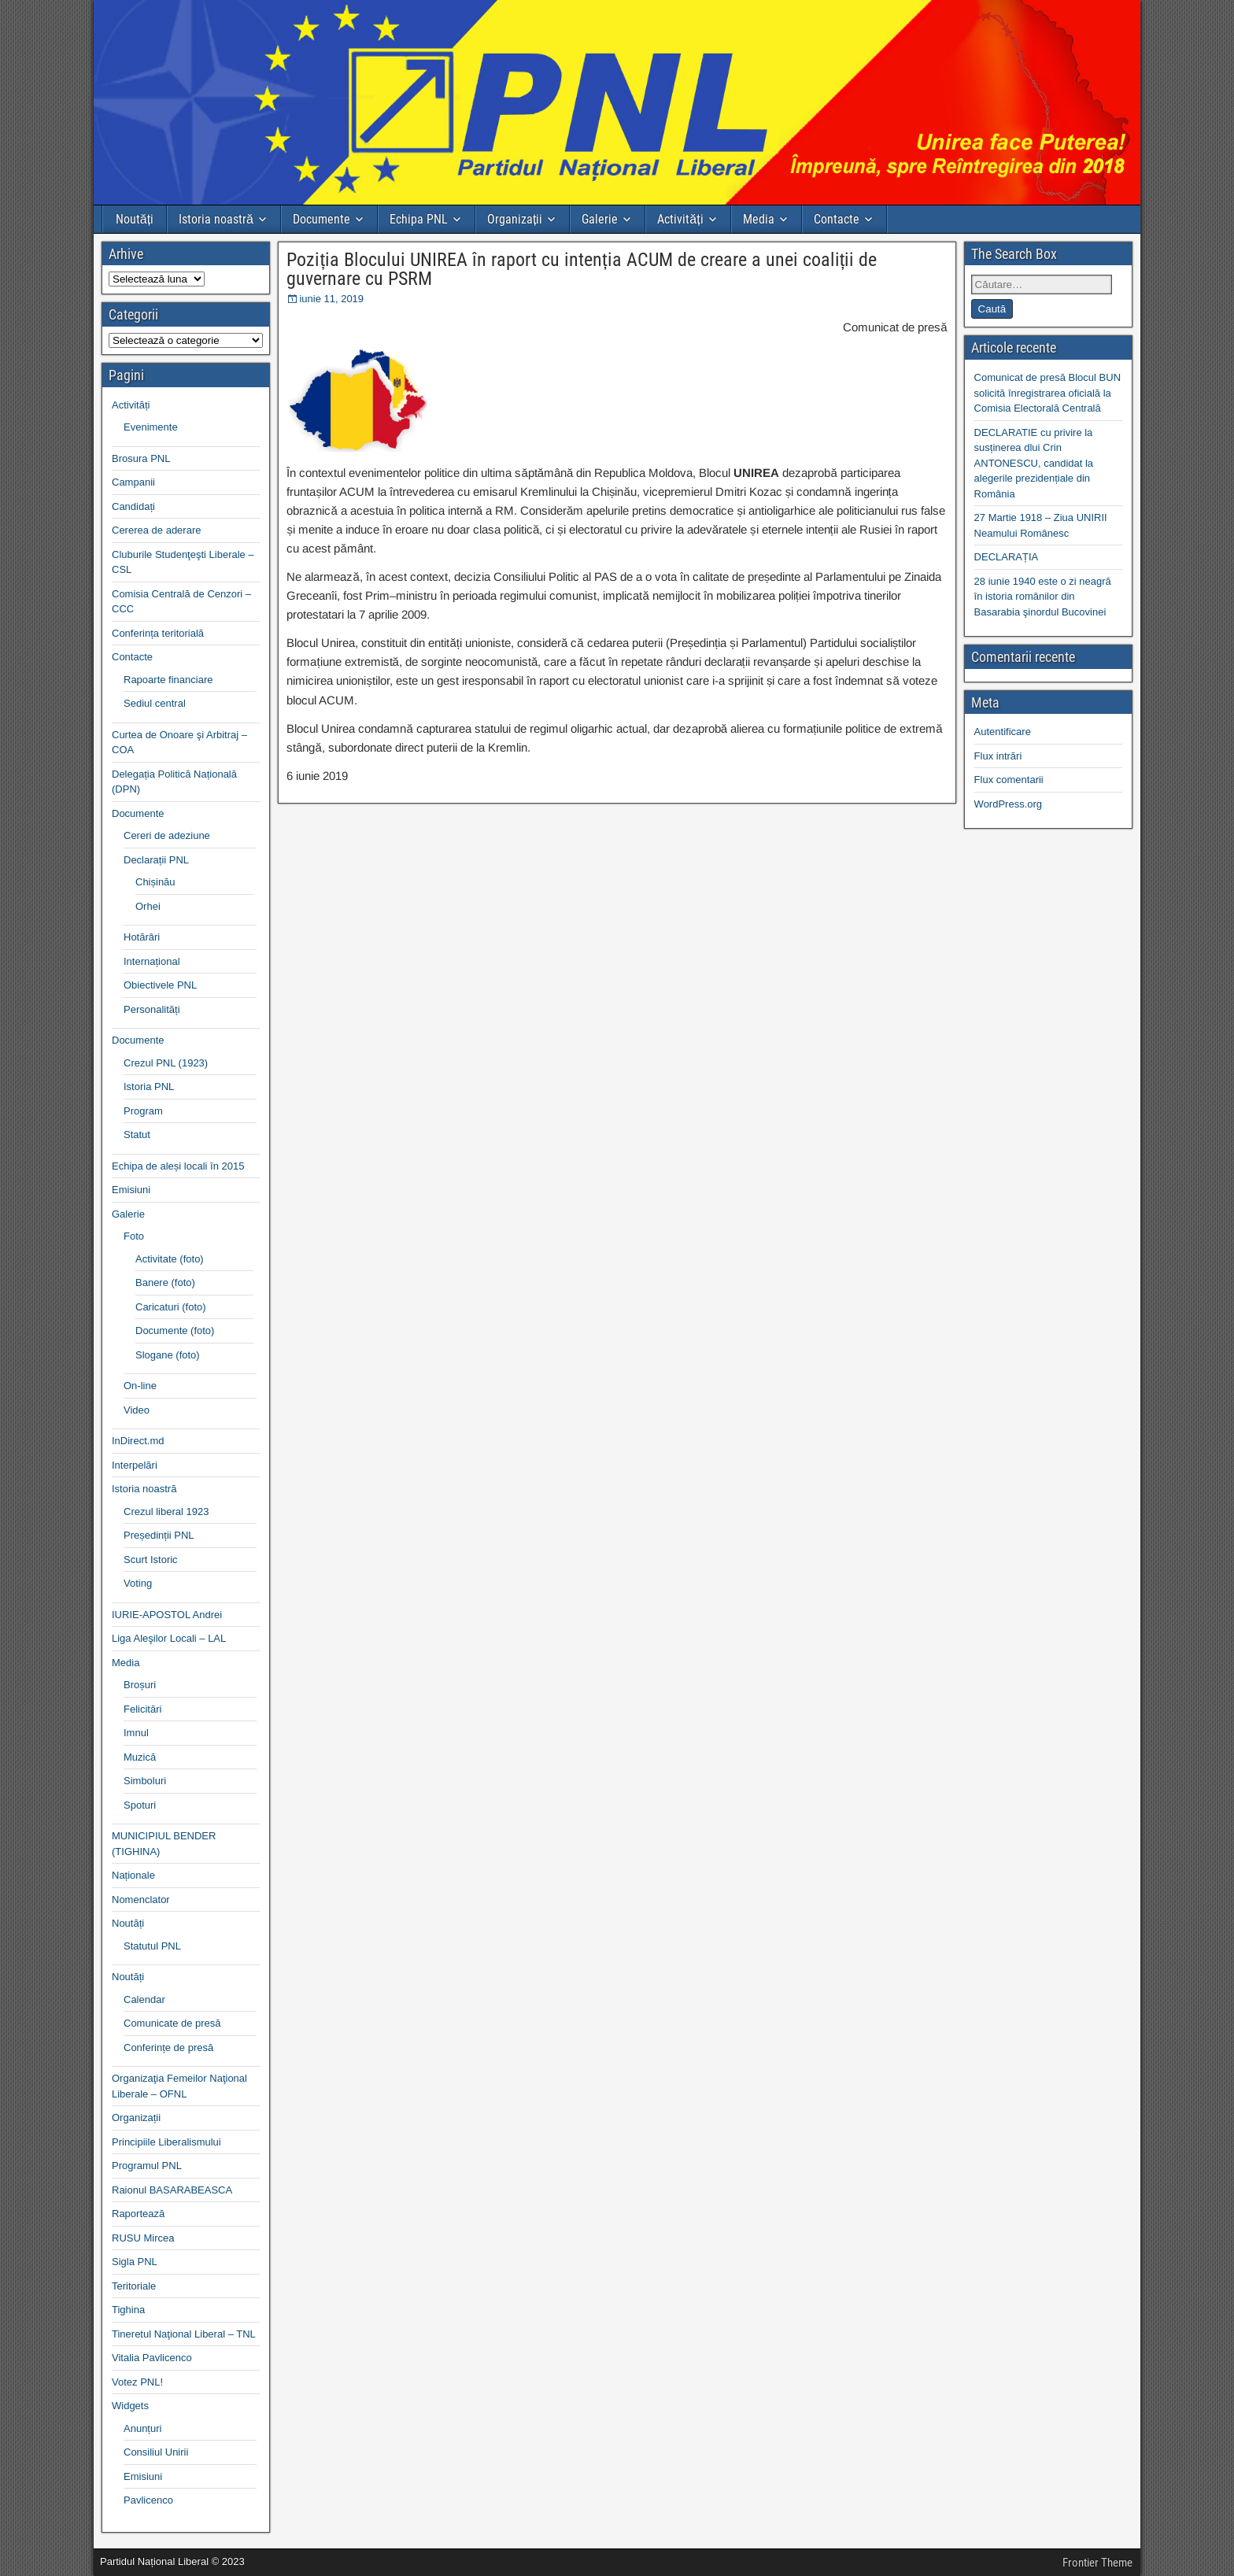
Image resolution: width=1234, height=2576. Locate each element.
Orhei (148, 906)
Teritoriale (134, 2286)
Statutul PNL (152, 1946)
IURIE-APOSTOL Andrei (167, 1615)
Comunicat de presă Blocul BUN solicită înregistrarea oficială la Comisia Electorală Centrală (1047, 392)
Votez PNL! (137, 2382)
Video (137, 1410)
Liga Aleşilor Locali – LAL (169, 1638)
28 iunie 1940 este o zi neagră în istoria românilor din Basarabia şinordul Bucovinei (1042, 596)
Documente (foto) (174, 1330)
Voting (138, 1583)
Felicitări (142, 1709)
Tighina (128, 2309)
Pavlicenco (148, 2500)
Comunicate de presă (172, 2023)
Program (143, 1111)
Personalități (152, 1009)
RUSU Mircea (143, 2238)
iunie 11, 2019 (331, 299)
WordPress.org (1008, 804)
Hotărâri (142, 937)
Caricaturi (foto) (170, 1307)
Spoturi (140, 1805)
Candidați (133, 506)
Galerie (600, 219)
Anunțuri (142, 2428)
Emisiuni (131, 1190)
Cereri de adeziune (167, 835)
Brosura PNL (141, 458)
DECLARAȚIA (1006, 557)
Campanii (133, 482)
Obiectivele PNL (160, 985)
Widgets (130, 2406)
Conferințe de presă (168, 2047)
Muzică (140, 1757)
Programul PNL (147, 2165)
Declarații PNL (156, 860)
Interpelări (134, 1465)
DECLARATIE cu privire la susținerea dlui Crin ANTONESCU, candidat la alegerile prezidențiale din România (1034, 463)
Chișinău (155, 882)
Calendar (144, 1999)
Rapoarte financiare (168, 680)
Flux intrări (998, 756)
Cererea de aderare (156, 530)
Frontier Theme (1097, 2563)
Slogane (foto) (167, 1355)
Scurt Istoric (151, 1559)
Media (758, 219)
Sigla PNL (134, 2261)
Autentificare (1002, 731)
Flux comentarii (1009, 779)
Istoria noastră (216, 219)
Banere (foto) (165, 1282)
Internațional (152, 961)
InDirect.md (138, 1441)
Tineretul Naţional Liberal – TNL (184, 2334)
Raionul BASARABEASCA (172, 2190)
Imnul (136, 1733)
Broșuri (140, 1685)
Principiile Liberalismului (166, 2142)
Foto (134, 1236)
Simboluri (145, 1781)
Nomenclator (141, 1899)
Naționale (133, 1875)
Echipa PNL (419, 219)
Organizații (514, 219)
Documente (321, 219)
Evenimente (151, 427)
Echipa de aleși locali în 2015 (178, 1166)
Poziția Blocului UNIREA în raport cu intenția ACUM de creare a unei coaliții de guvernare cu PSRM (581, 269)
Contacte (836, 219)
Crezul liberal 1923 (166, 1511)
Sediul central (155, 703)
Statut (137, 1134)
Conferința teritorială (158, 633)
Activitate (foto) (169, 1259)
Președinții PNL (159, 1535)
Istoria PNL (149, 1086)
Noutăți (134, 219)
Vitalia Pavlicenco (152, 2357)
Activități (680, 219)
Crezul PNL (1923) (166, 1063)
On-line (140, 1385)
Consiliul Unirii (156, 2452)
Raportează (138, 2213)
